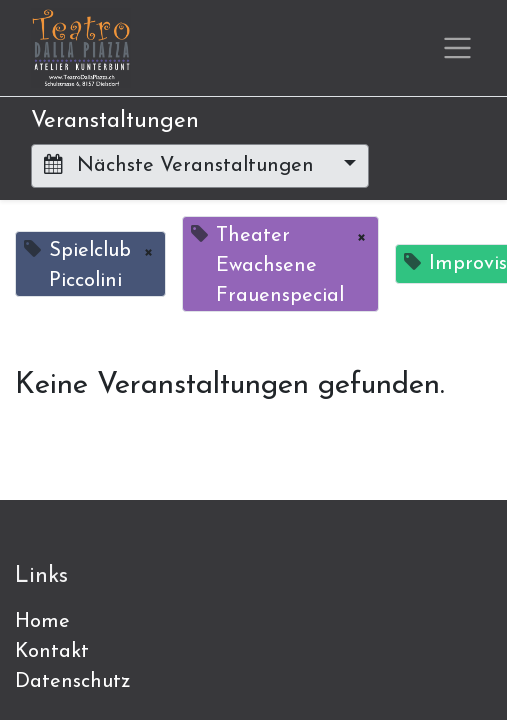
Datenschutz (73, 682)
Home (42, 622)
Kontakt (52, 652)
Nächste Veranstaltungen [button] (182, 165)
